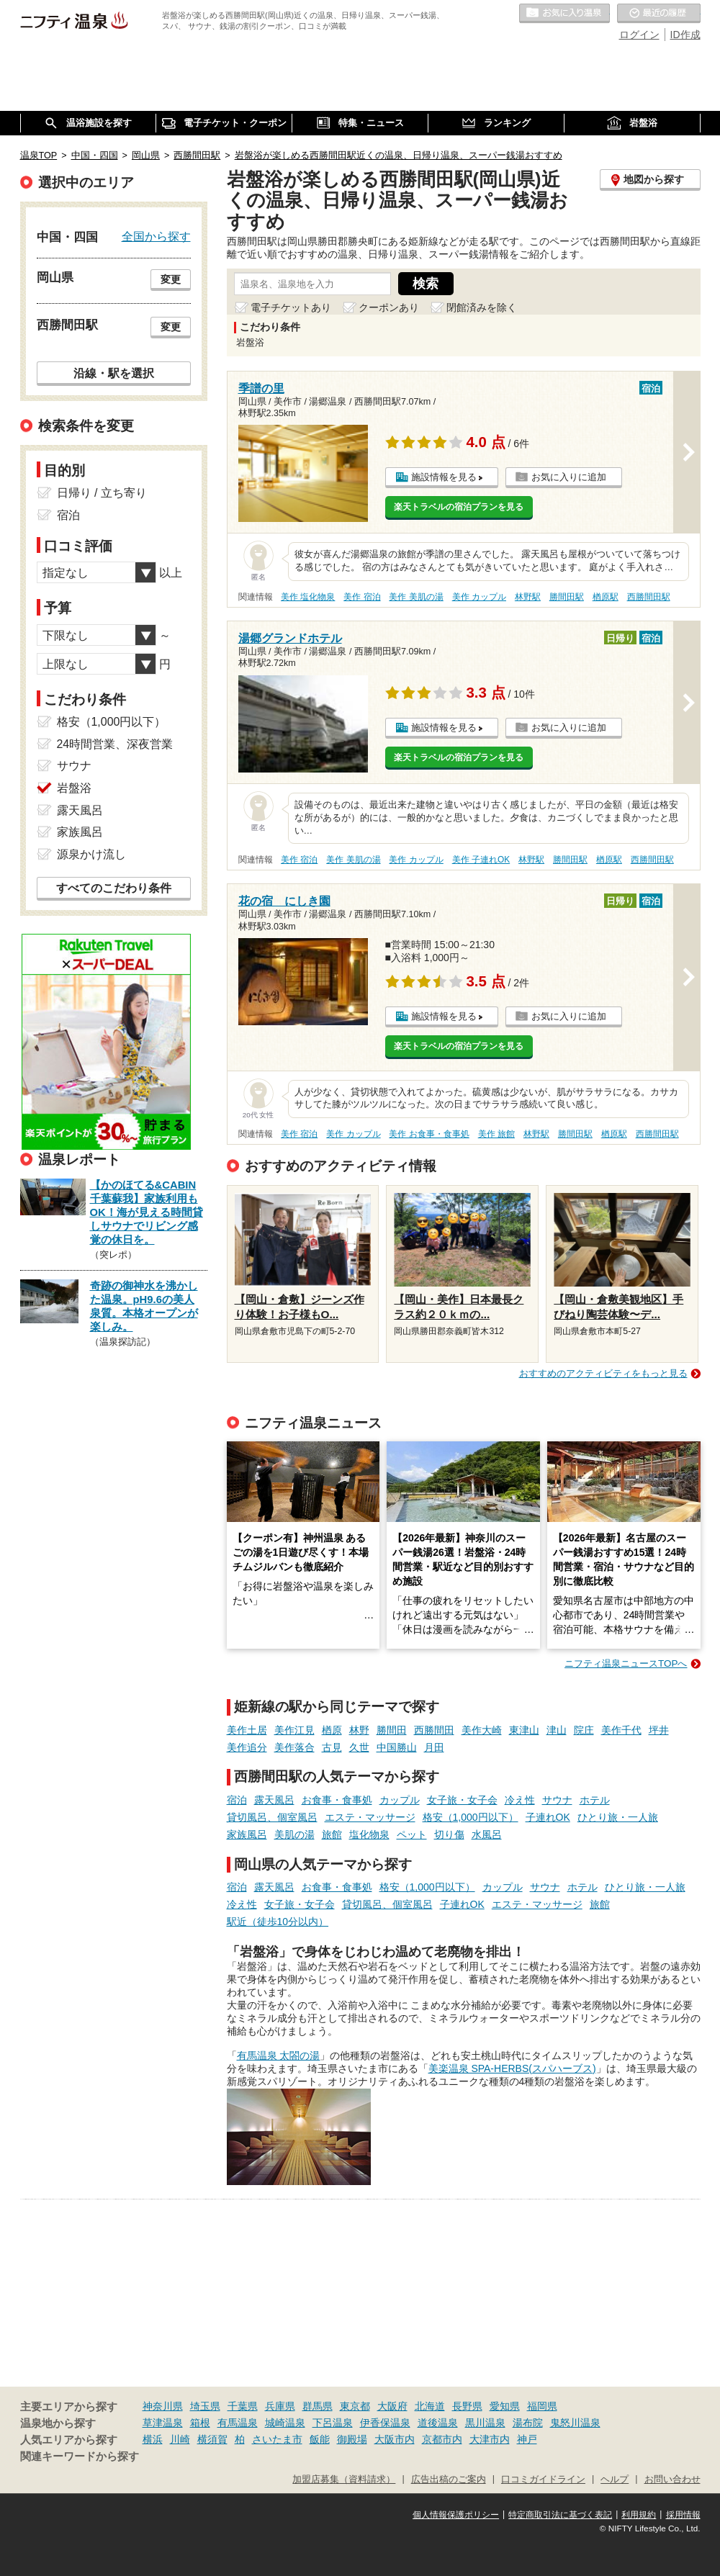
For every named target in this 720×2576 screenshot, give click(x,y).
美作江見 (294, 1730)
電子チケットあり (291, 307)
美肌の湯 (294, 1834)
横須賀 (212, 2439)
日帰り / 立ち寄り (102, 493)
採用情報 (683, 2515)
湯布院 (528, 2422)
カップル (399, 1800)
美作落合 (294, 1747)
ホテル (595, 1800)
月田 (434, 1747)
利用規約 (638, 2515)
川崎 (180, 2439)
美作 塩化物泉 (308, 597)
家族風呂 (247, 1834)
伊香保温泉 (385, 2422)
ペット (412, 1834)
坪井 (659, 1730)
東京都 (355, 2406)
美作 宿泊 (361, 597)
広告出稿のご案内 (448, 2479)
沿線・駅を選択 (113, 372)
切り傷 (449, 1834)
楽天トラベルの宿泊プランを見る (458, 507)
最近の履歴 (659, 14)
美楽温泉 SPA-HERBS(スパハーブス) (512, 2068)
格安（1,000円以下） (470, 1817)
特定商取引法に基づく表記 (560, 2515)
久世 (359, 1747)
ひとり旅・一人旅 (617, 1817)
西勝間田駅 (648, 597)
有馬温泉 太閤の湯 (278, 2055)
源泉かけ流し (91, 854)
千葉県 (243, 2406)
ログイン (639, 34)
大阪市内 (394, 2439)
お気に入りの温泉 (564, 14)
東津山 (524, 1730)
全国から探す (156, 236)
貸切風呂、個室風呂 (272, 1817)
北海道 (430, 2406)
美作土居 (247, 1730)
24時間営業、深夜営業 (115, 744)
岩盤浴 (74, 788)
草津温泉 (163, 2422)
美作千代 (621, 1730)
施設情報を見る (444, 477)
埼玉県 (205, 2406)
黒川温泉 (485, 2422)
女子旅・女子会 (462, 1800)
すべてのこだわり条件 (113, 888)
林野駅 (528, 597)
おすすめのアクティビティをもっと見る (603, 1373)
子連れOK (548, 1817)
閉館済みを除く (481, 307)
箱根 (200, 2422)
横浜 (153, 2439)
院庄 (584, 1730)
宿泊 (237, 1800)
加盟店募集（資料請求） (343, 2479)
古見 (332, 1747)
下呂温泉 (332, 2422)
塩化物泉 (369, 1834)
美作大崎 (482, 1730)
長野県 (467, 2406)
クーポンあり (389, 307)
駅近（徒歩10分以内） (278, 1921)
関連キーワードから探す (79, 2456)
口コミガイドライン (543, 2479)
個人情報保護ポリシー (456, 2515)
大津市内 (489, 2439)
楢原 (332, 1730)
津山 (556, 1730)
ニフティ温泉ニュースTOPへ (625, 1663)
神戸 (527, 2439)
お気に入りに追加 (568, 477)
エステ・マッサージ (370, 1817)
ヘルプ (614, 2479)
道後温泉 (438, 2422)
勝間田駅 (566, 597)
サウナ (557, 1800)
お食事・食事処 (337, 1800)
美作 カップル (479, 597)
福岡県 (542, 2406)
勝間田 (392, 1730)
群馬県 (317, 2406)
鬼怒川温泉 (575, 2422)
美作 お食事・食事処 (429, 1134)
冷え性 (520, 1800)
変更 (171, 279)
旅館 (332, 1834)
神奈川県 (163, 2406)
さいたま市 (277, 2439)
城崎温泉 (285, 2422)
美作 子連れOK (481, 860)
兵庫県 (280, 2406)
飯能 (320, 2439)
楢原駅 (605, 597)
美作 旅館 (496, 1134)
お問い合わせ (672, 2479)
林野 (359, 1730)
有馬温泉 (237, 2422)
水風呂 (487, 1834)
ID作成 (685, 34)
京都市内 (442, 2439)
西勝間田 (434, 1730)
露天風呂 (274, 1800)
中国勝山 (397, 1747)
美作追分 (247, 1747)
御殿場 (352, 2439)
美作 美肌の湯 (416, 597)
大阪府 (392, 2406)
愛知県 (505, 2406)
